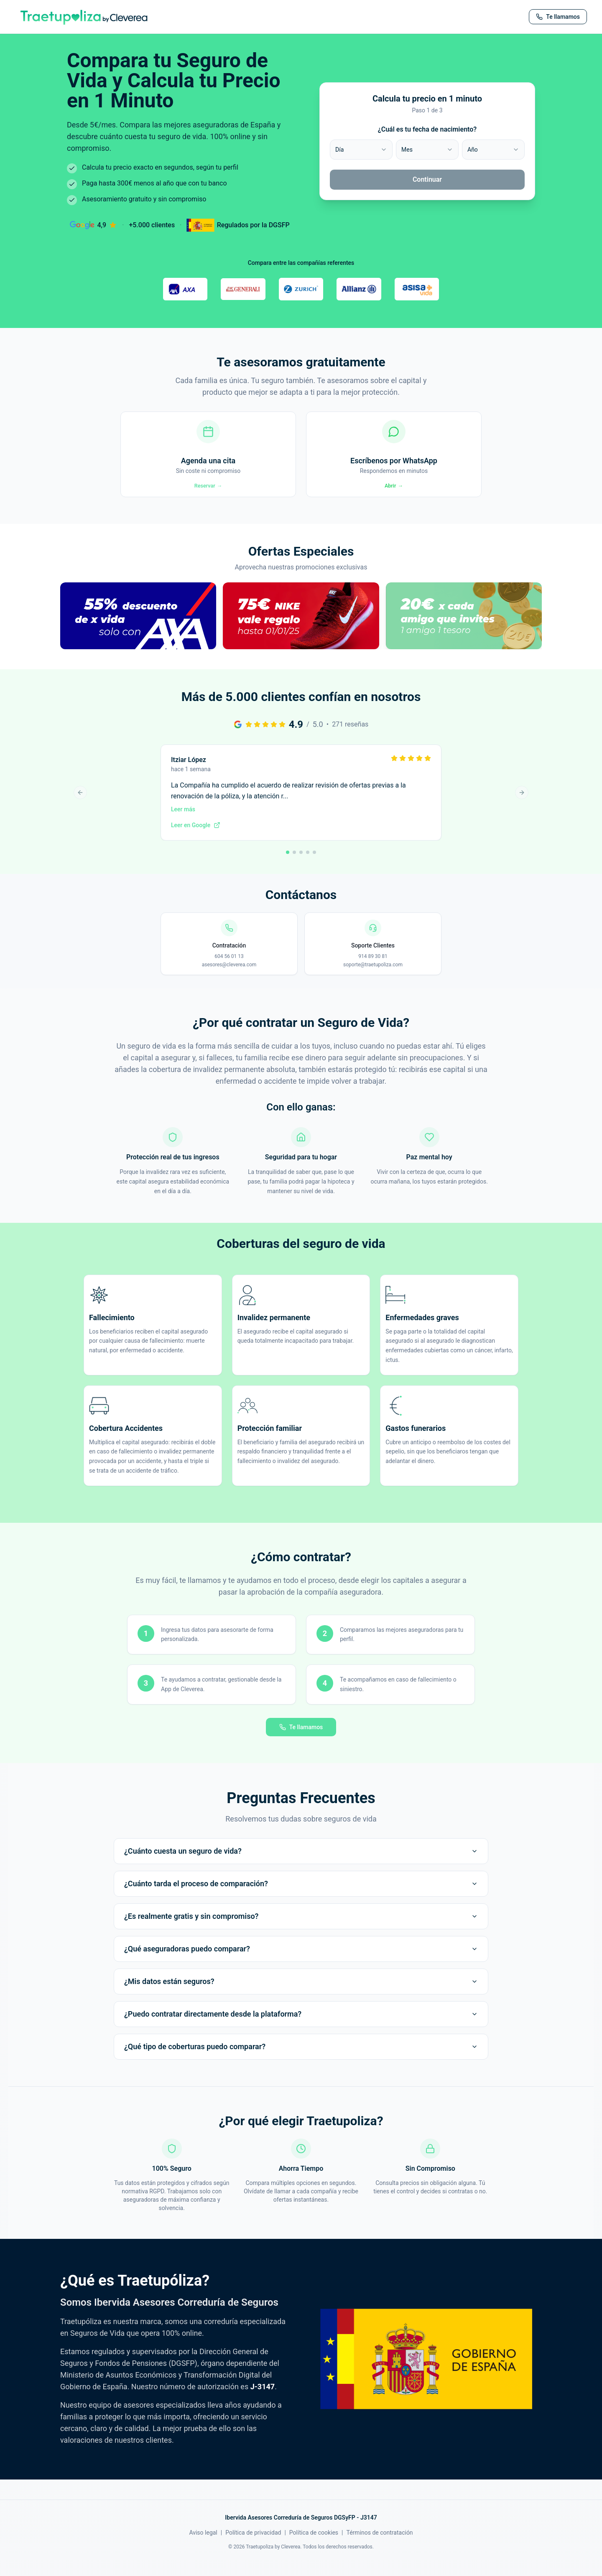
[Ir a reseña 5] (314, 865)
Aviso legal (203, 2545)
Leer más (183, 822)
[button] (138, 638)
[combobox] (361, 150)
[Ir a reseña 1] (287, 865)
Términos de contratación (380, 2545)
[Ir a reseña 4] (307, 865)
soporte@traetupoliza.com (373, 978)
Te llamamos (301, 1739)
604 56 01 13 (229, 969)
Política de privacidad (253, 2545)
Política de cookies (313, 2545)
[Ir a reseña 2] (294, 865)
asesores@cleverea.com (229, 978)
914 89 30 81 (373, 969)
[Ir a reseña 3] (301, 865)
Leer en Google (195, 838)
